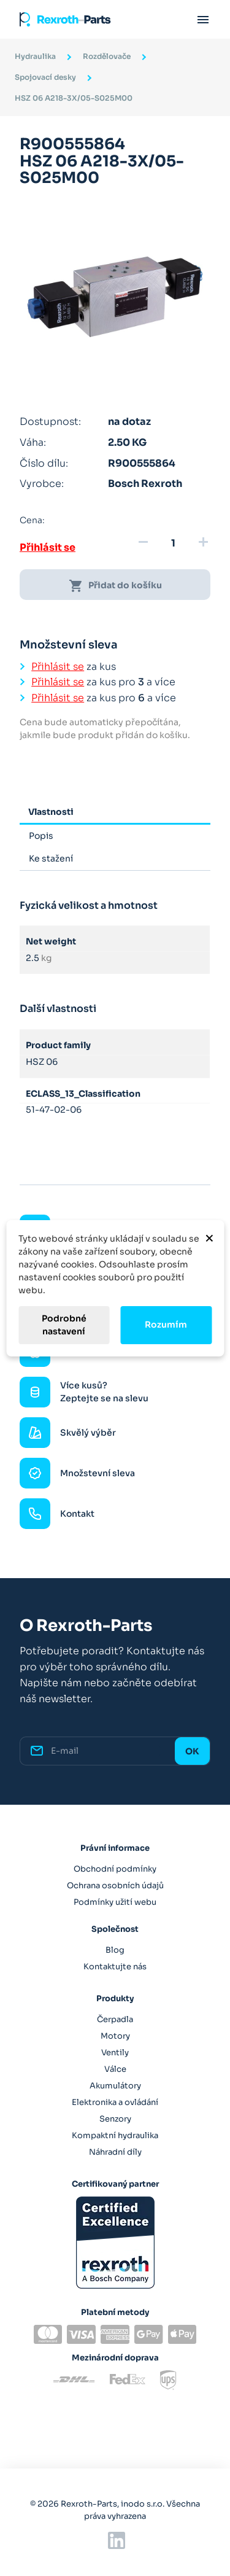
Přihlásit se (47, 547)
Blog (115, 1950)
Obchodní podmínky (115, 1869)
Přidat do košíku (115, 585)
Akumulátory (115, 2085)
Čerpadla (115, 2019)
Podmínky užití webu (115, 1902)
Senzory (115, 2119)
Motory (115, 2036)
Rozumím (166, 1324)
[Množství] (173, 543)
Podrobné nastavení (64, 1325)
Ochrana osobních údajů (115, 1885)
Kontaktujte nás (115, 1966)
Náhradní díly (115, 2152)
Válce (115, 2069)
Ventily (115, 2052)
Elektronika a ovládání (115, 2102)
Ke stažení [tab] (51, 858)
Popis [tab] (41, 835)
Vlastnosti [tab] (51, 811)
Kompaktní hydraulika (115, 2135)
